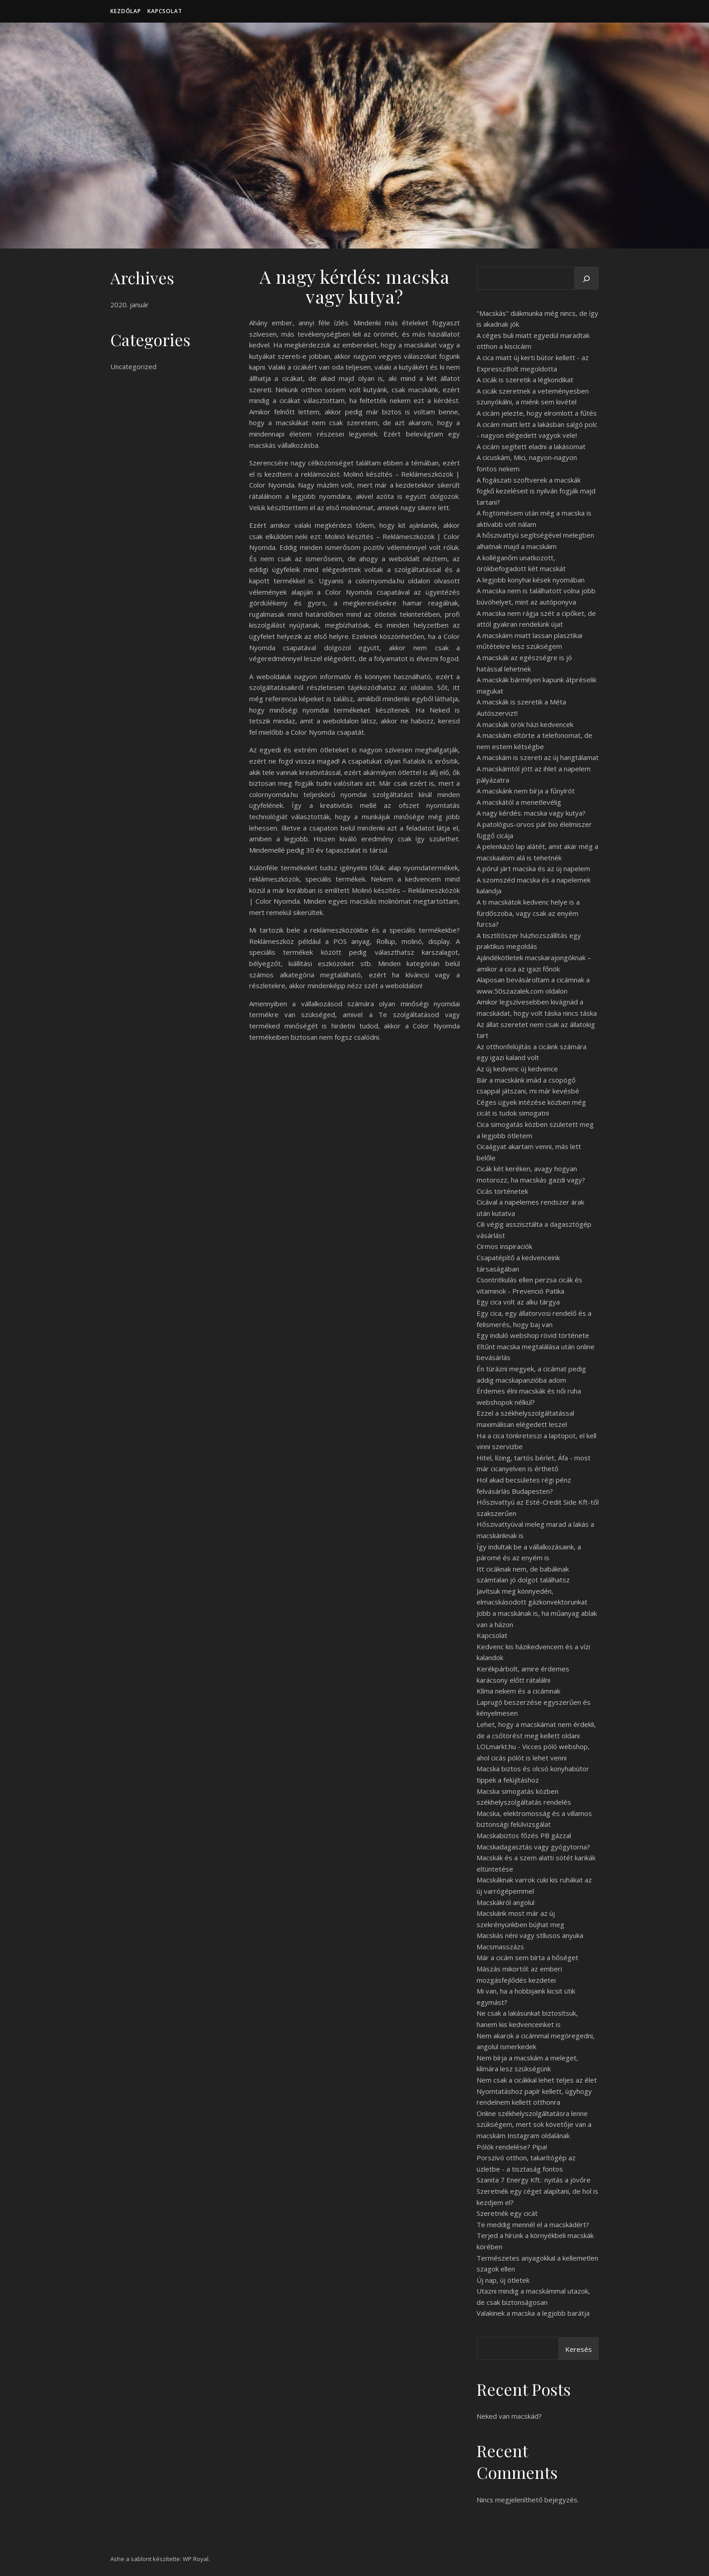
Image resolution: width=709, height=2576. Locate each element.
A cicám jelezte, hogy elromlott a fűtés (537, 413)
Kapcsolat (164, 11)
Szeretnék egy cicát (507, 2213)
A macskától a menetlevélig (519, 802)
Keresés (578, 2349)
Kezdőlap (125, 11)
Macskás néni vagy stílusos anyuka (530, 1935)
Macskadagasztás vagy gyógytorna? (533, 1846)
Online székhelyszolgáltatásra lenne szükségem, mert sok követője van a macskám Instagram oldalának (534, 2124)
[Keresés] (586, 279)
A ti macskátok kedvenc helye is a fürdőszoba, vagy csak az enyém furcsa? (528, 913)
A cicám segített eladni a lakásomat (531, 446)
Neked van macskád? (509, 2416)
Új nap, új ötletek (503, 2280)
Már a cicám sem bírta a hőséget (527, 1957)
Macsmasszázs (500, 1946)
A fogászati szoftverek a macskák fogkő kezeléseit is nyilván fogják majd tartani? (536, 491)
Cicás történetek (502, 1191)
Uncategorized (133, 366)
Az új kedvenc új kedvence (517, 1068)
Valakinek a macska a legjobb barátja (533, 2313)
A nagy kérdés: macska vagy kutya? (531, 812)
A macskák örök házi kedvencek (525, 724)
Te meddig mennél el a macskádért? (533, 2224)
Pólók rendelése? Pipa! (512, 2146)
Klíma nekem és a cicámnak (518, 1690)
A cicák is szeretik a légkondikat (525, 379)
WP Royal (195, 2559)
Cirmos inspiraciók (504, 1246)
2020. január (129, 304)
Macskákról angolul (505, 1902)
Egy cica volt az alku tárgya (518, 1301)
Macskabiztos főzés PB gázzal (524, 1835)
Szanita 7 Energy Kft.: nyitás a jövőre (534, 2179)
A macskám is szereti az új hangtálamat (538, 757)
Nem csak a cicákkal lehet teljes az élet (537, 2079)
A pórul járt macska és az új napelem (533, 868)
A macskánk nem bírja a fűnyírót (526, 790)
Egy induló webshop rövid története (533, 1335)
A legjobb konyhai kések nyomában (531, 579)
